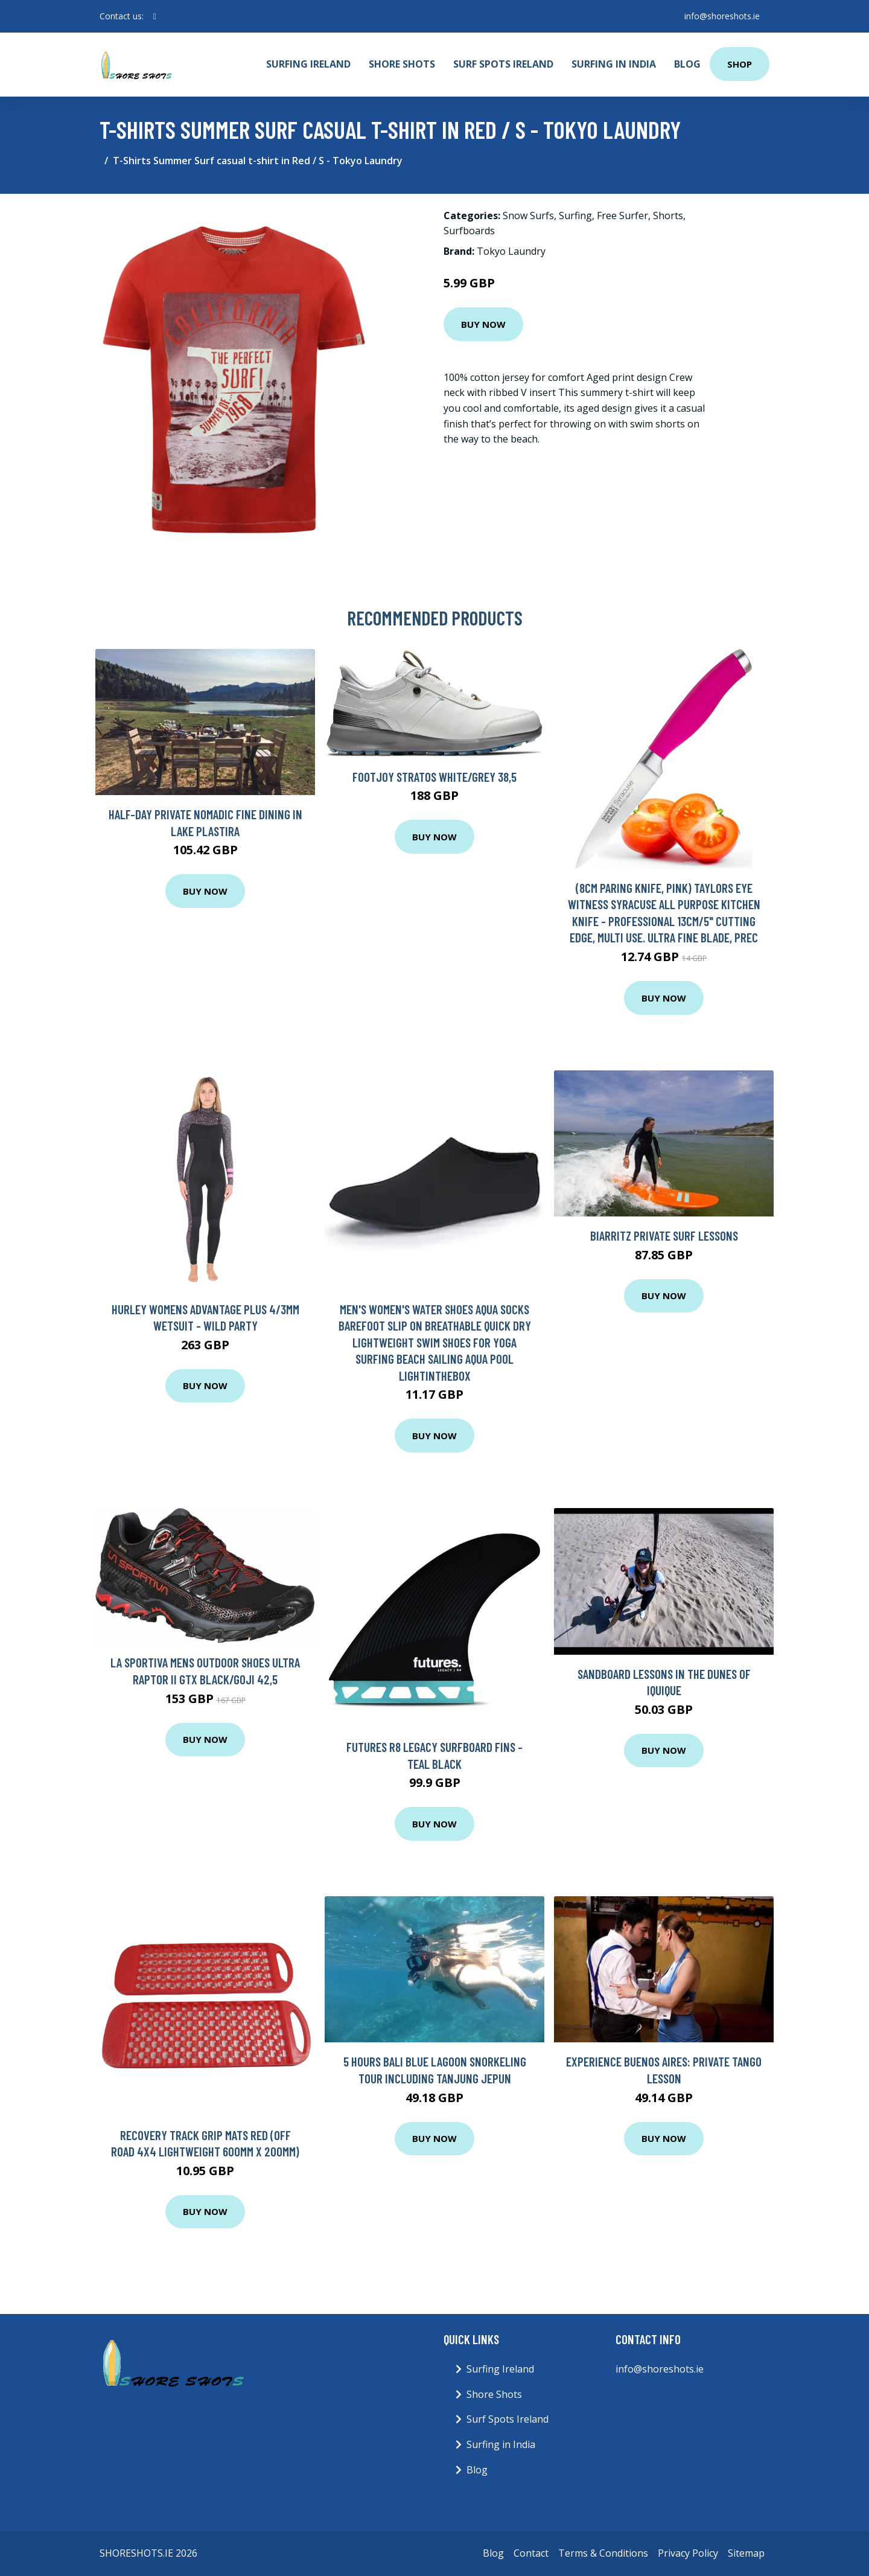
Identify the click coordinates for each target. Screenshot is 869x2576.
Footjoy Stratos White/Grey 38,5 (434, 776)
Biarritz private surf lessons (664, 1235)
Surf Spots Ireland (503, 64)
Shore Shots (402, 64)
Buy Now (483, 324)
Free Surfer (622, 215)
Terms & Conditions (603, 2553)
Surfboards (469, 230)
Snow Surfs (528, 215)
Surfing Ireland (308, 64)
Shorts (668, 215)
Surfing (575, 215)
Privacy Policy (688, 2553)
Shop (739, 64)
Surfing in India (613, 64)
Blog (687, 64)
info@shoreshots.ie (722, 16)
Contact (531, 2553)
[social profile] (154, 16)
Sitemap (746, 2553)
